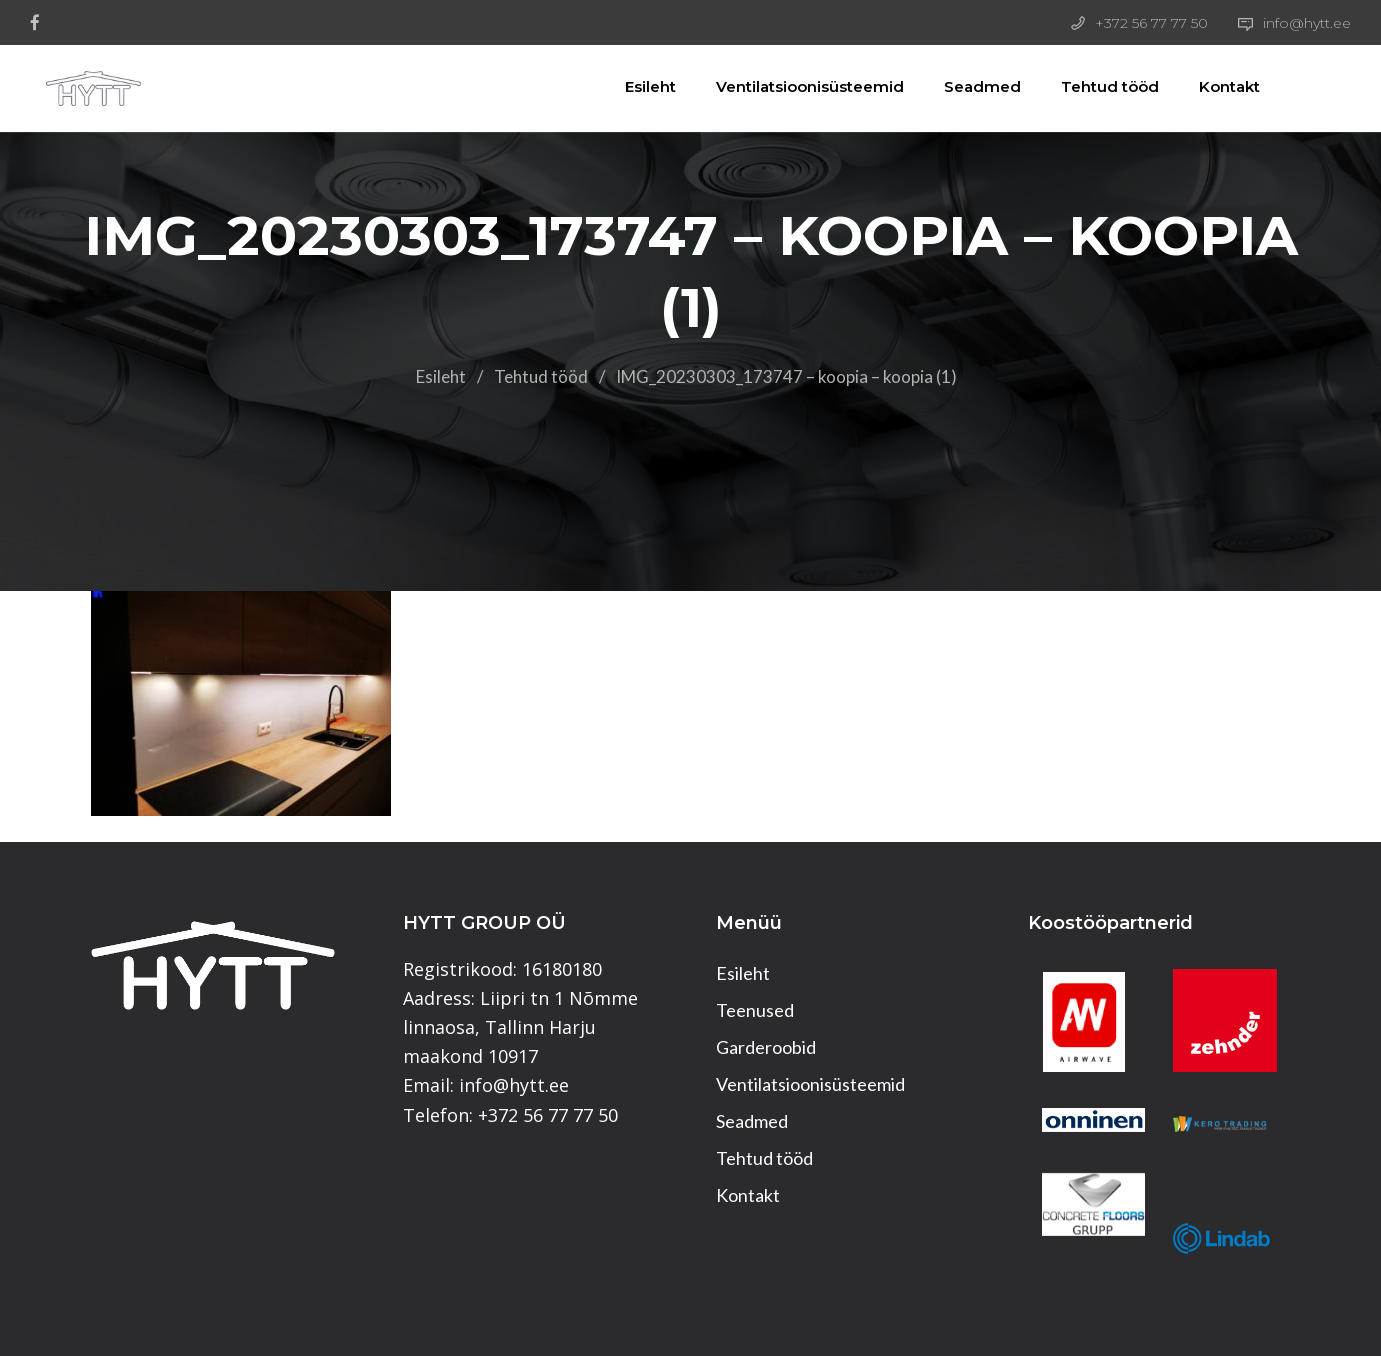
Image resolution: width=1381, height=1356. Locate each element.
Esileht (640, 86)
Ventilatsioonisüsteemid (800, 86)
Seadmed (972, 86)
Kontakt (1219, 86)
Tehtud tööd (1100, 86)
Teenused (755, 1010)
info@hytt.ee (1307, 23)
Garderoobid (766, 1047)
